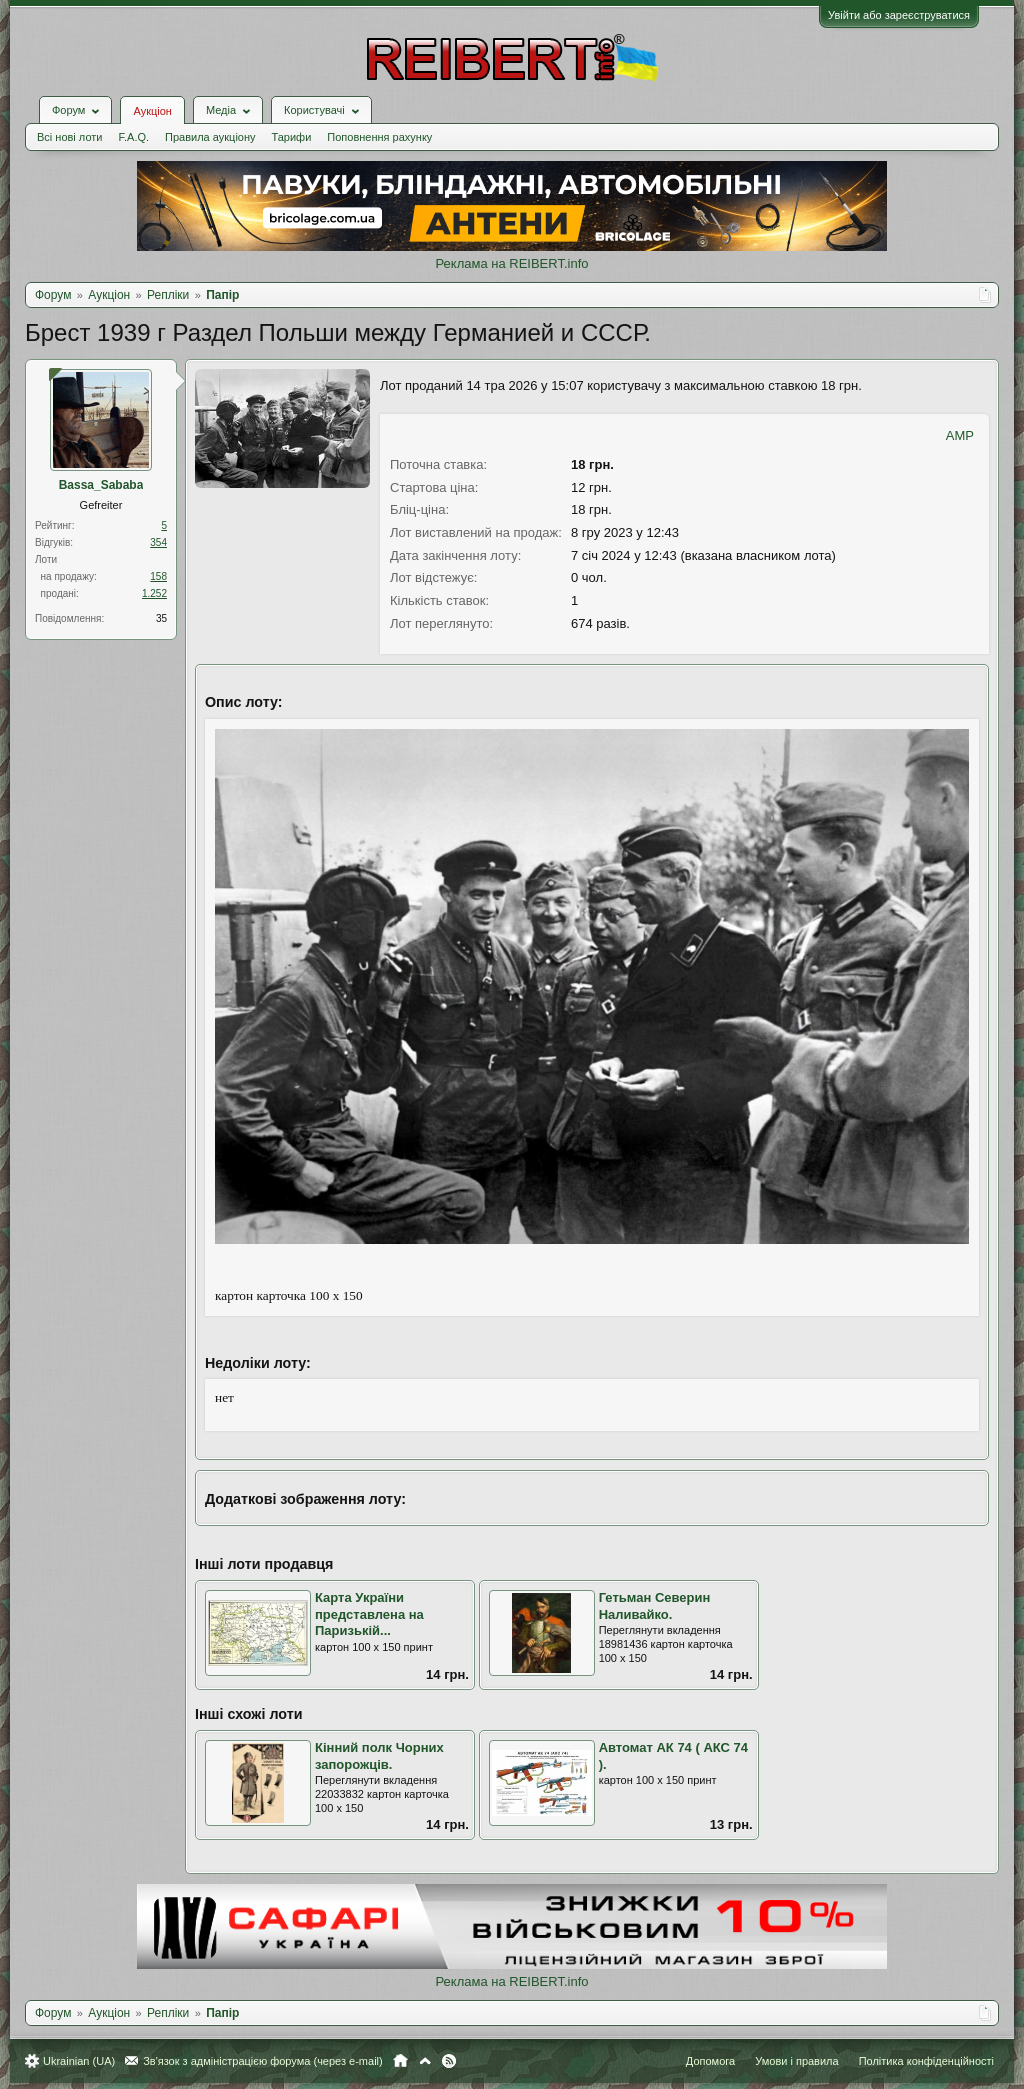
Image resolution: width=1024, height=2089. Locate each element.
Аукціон (152, 111)
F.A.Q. (133, 137)
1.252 (154, 593)
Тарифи (292, 137)
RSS (449, 2061)
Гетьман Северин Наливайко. (655, 1606)
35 (161, 618)
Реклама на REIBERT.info (511, 263)
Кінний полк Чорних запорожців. (379, 1756)
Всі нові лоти (69, 137)
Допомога (710, 2061)
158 (158, 576)
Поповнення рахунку (379, 137)
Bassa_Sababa (101, 485)
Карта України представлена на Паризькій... (369, 1614)
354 (158, 542)
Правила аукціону (210, 137)
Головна (400, 2061)
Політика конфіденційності (926, 2061)
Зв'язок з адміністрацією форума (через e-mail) (263, 2061)
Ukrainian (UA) (79, 2061)
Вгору (425, 2061)
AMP (960, 435)
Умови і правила (796, 2061)
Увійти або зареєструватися (899, 15)
